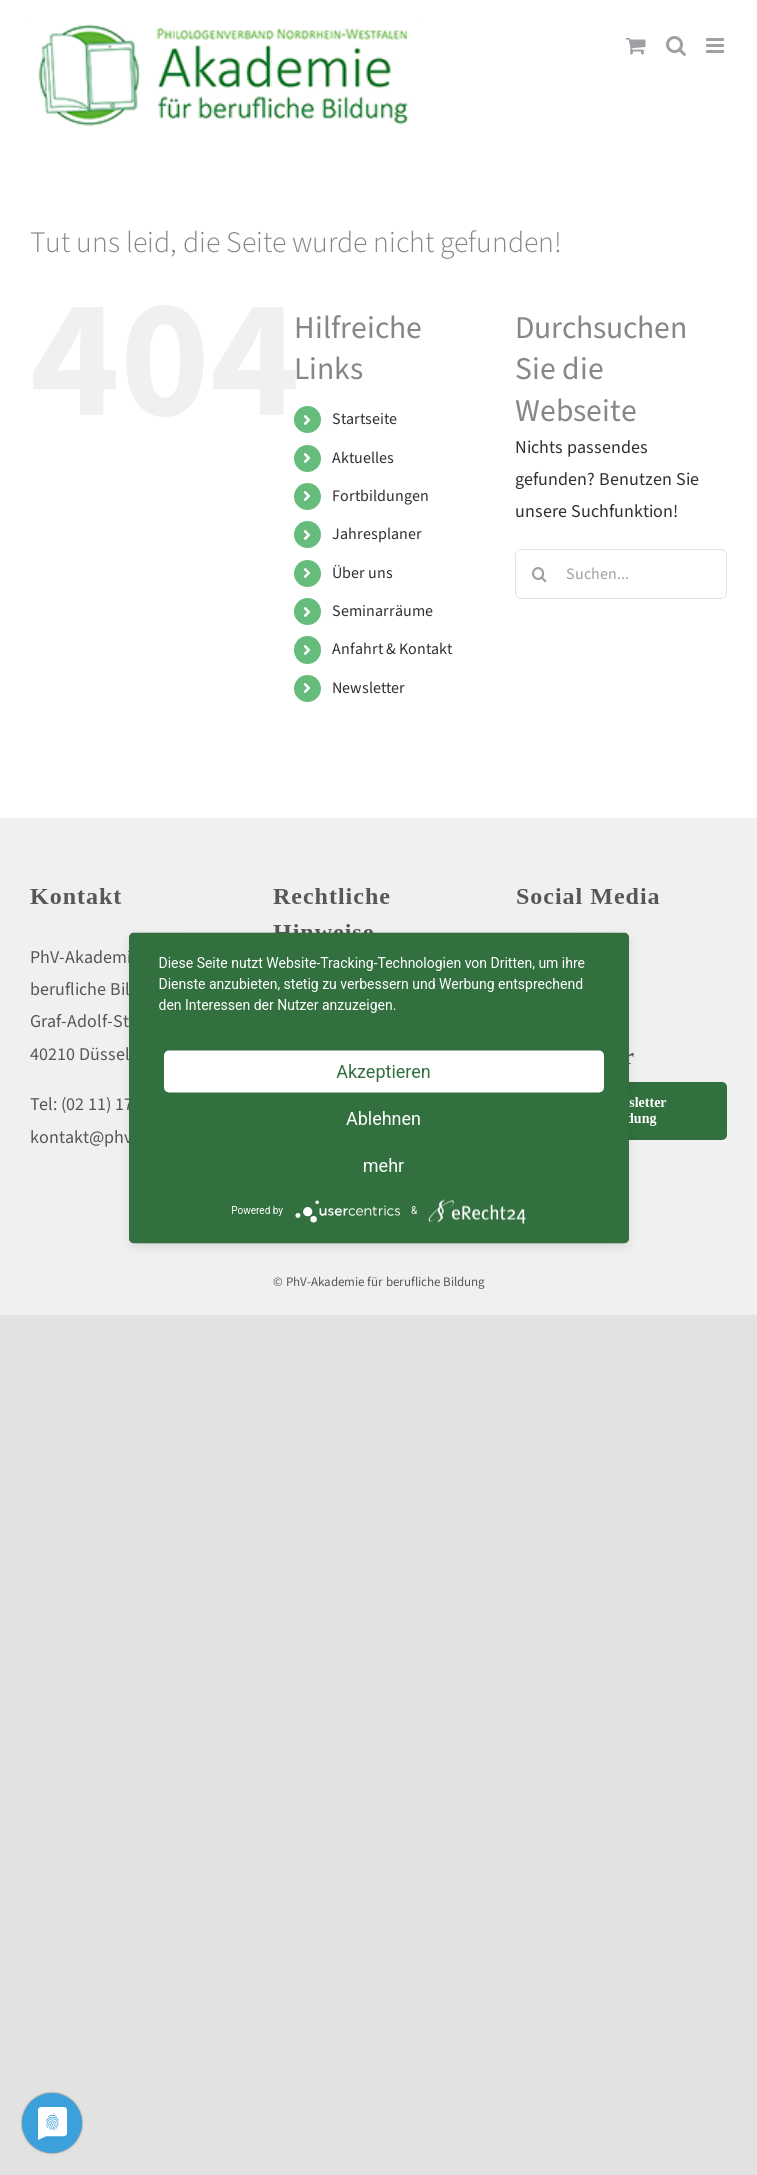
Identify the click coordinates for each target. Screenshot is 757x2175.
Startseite (364, 419)
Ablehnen (383, 1117)
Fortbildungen (380, 496)
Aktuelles (363, 458)
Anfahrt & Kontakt (392, 649)
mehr (383, 1164)
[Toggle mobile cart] (636, 45)
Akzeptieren (383, 1070)
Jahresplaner (377, 534)
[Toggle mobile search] (676, 45)
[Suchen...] (621, 574)
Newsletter (368, 688)
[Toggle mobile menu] (716, 45)
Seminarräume (382, 611)
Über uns (362, 573)
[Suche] (540, 574)
